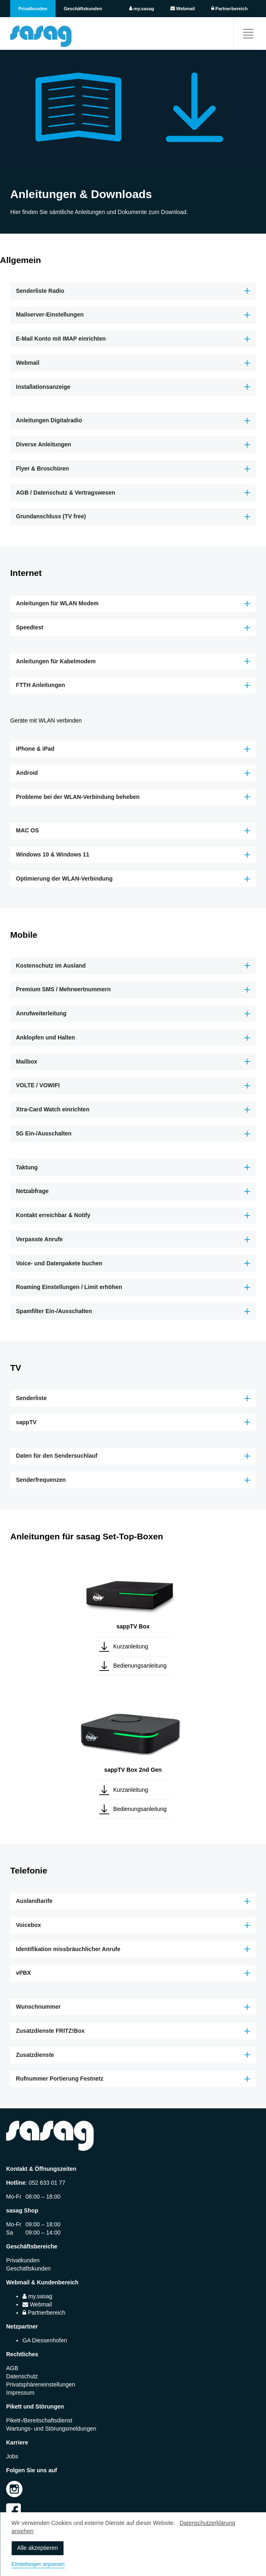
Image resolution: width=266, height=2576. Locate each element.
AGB (12, 2368)
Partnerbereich (229, 8)
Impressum (20, 2392)
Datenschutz (22, 2376)
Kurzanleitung (130, 1646)
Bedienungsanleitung (140, 1665)
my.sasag (141, 8)
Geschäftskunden (83, 8)
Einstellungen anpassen (38, 2564)
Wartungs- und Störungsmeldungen (51, 2428)
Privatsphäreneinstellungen (40, 2384)
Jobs (12, 2456)
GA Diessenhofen (44, 2340)
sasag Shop (22, 2210)
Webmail (182, 8)
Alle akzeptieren (37, 2548)
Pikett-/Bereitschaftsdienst (39, 2420)
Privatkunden (32, 8)
